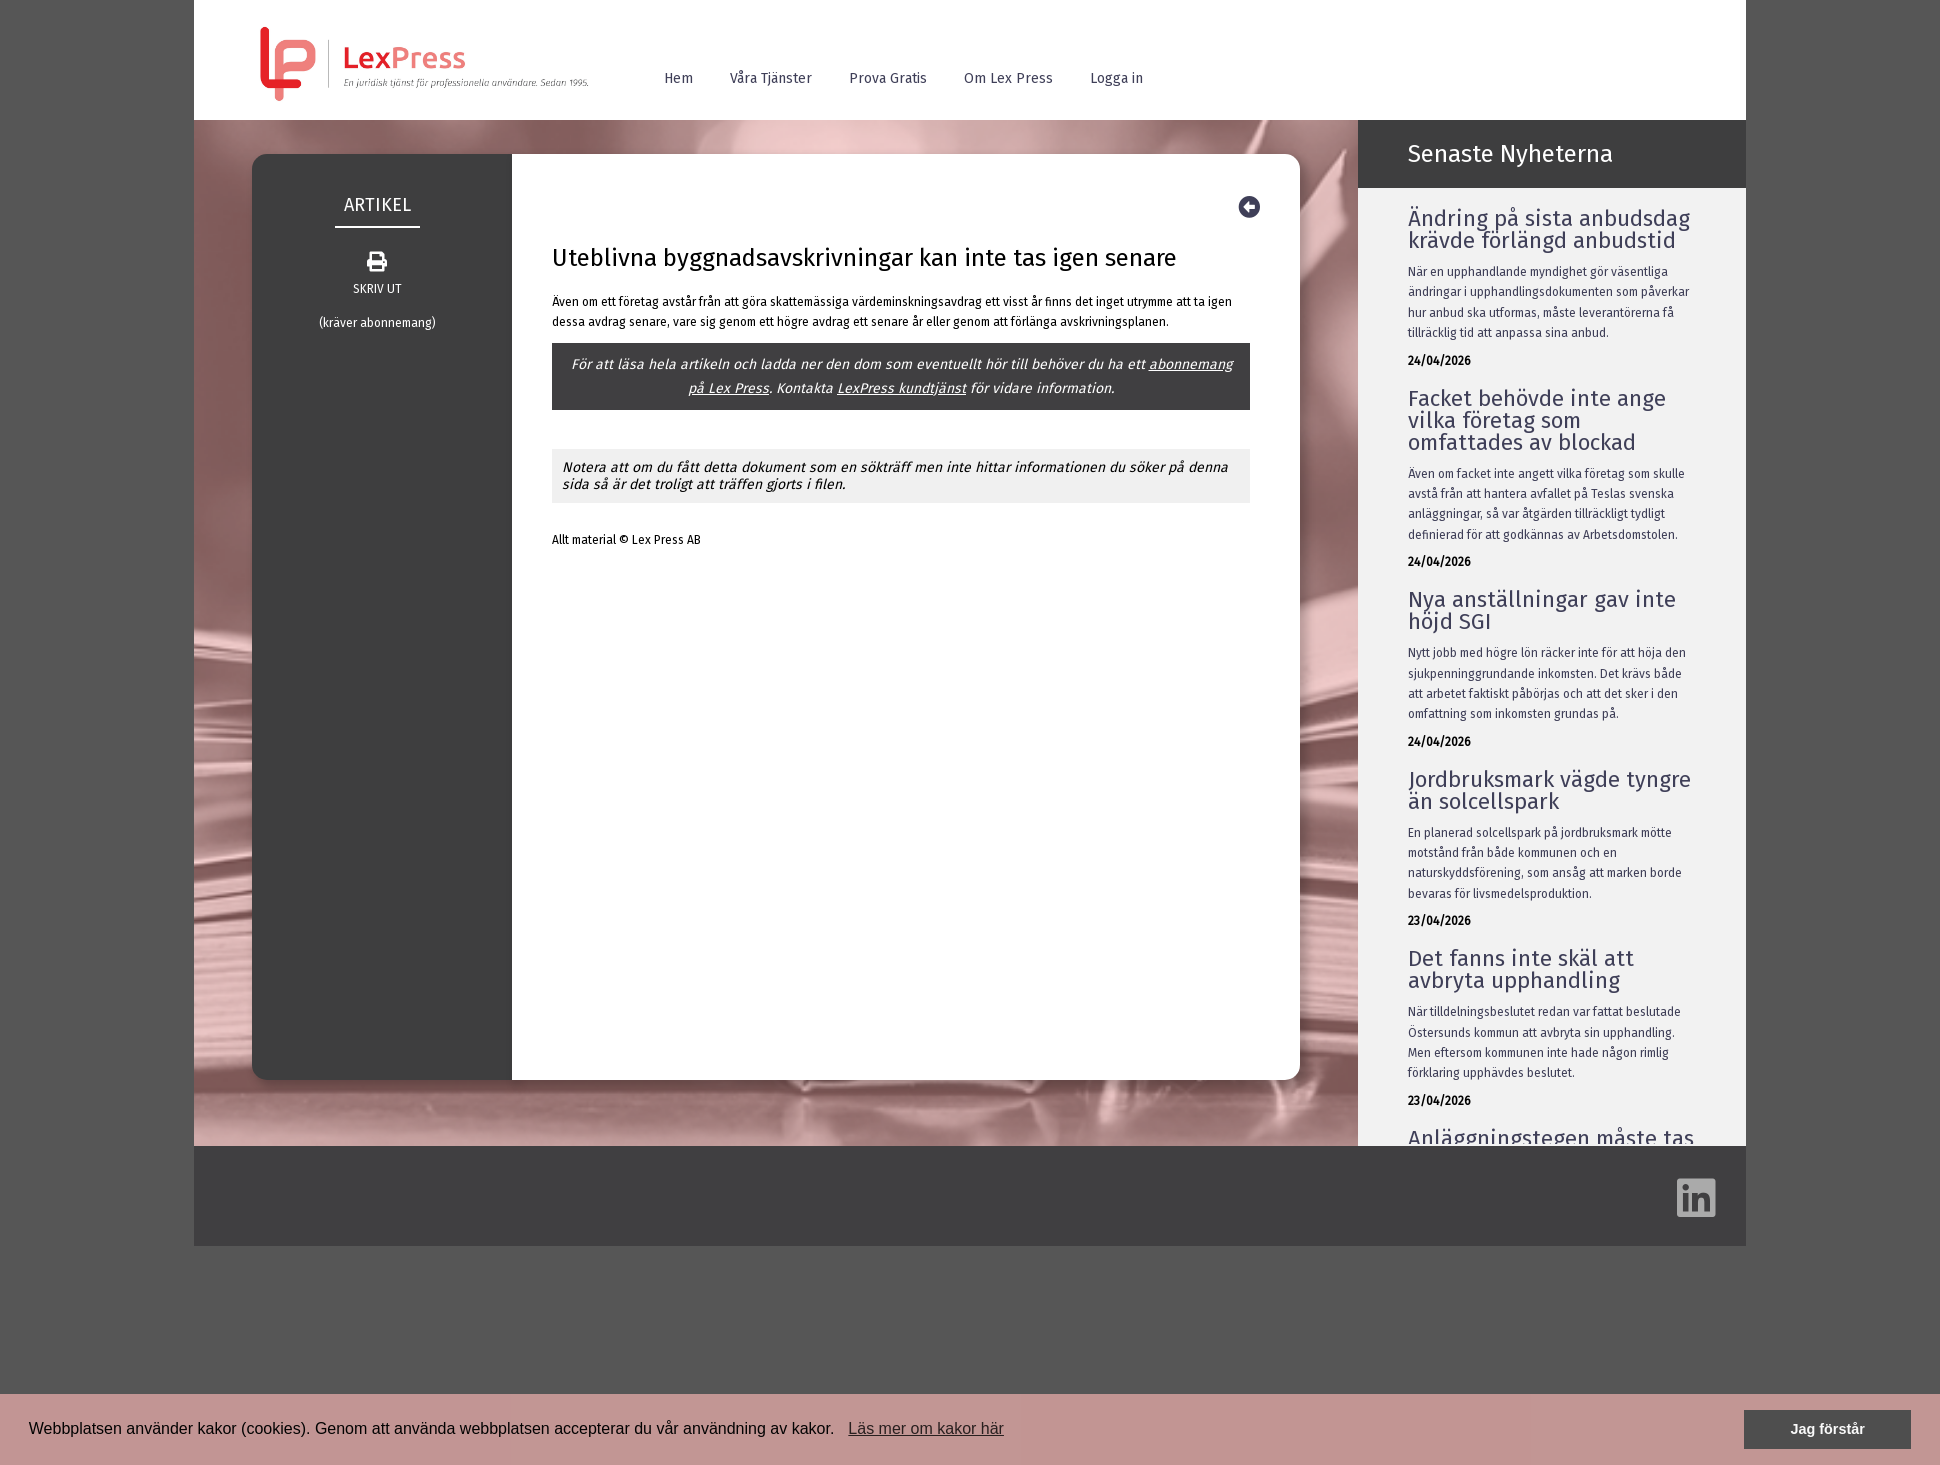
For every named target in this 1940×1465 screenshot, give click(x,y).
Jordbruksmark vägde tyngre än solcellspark (1549, 790)
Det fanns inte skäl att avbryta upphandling (1521, 969)
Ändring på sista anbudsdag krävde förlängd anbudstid (1549, 229)
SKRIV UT (377, 274)
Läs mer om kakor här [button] (926, 1428)
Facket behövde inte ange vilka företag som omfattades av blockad (1537, 420)
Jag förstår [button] (1827, 1429)
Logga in (1116, 78)
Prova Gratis (888, 78)
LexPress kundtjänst (901, 388)
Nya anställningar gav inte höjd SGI (1542, 610)
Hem (678, 78)
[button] (842, 1431)
